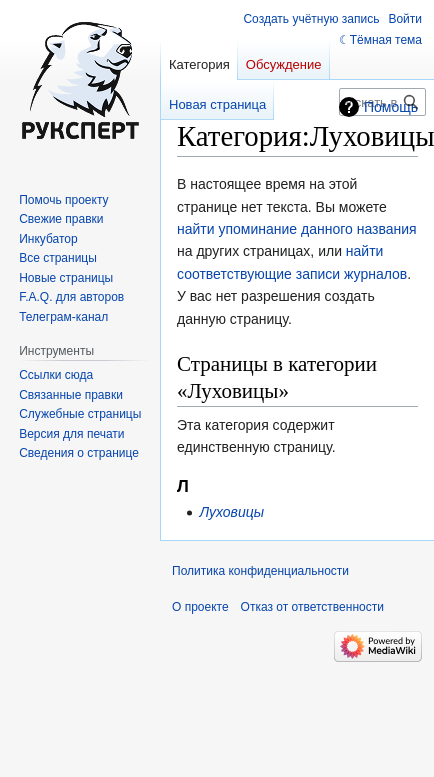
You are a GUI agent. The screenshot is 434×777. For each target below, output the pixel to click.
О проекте (200, 607)
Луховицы (231, 512)
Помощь (391, 107)
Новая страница (217, 104)
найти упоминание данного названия (297, 229)
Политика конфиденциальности (260, 571)
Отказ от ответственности (312, 607)
